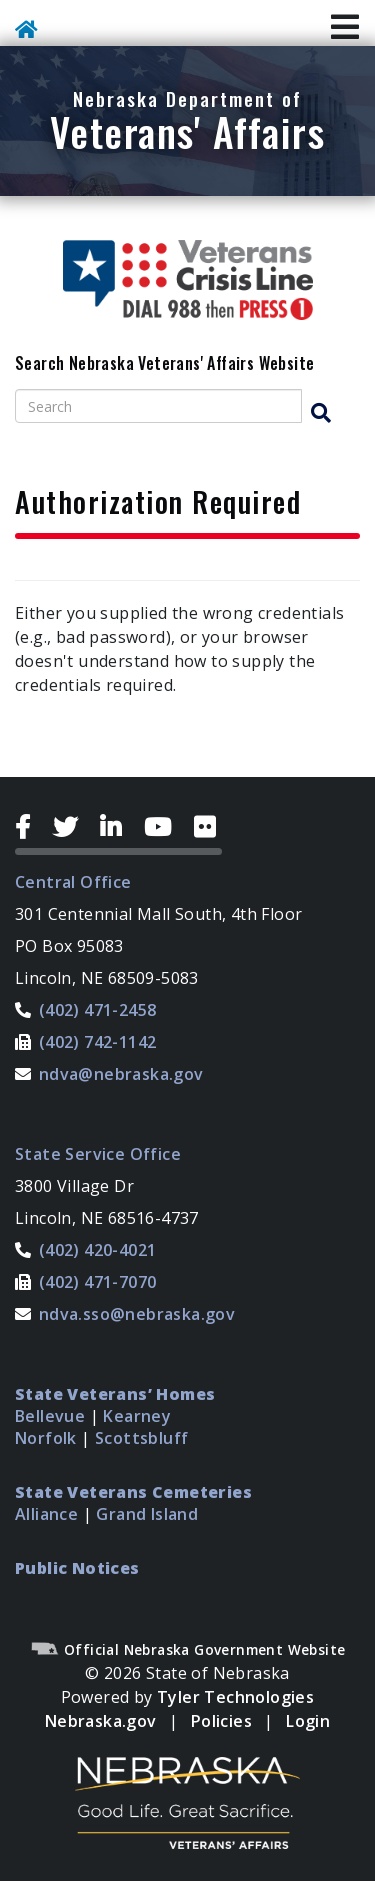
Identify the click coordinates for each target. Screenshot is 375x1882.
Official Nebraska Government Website (188, 1649)
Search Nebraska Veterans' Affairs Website (164, 364)
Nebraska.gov (101, 1721)
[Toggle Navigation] (345, 28)
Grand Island (147, 1514)
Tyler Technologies (235, 1697)
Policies (221, 1721)
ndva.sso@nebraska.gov (137, 1314)
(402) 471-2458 (98, 1010)
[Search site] (158, 406)
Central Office (73, 882)
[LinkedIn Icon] (118, 827)
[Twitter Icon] (73, 827)
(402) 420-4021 (98, 1250)
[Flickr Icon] (208, 827)
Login (308, 1721)
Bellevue (50, 1416)
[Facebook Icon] (30, 827)
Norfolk (46, 1438)
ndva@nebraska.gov (121, 1074)
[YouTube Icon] (165, 827)
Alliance (46, 1514)
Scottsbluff (141, 1438)
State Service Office (98, 1154)
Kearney (137, 1416)
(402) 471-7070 (98, 1282)
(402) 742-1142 (98, 1042)
